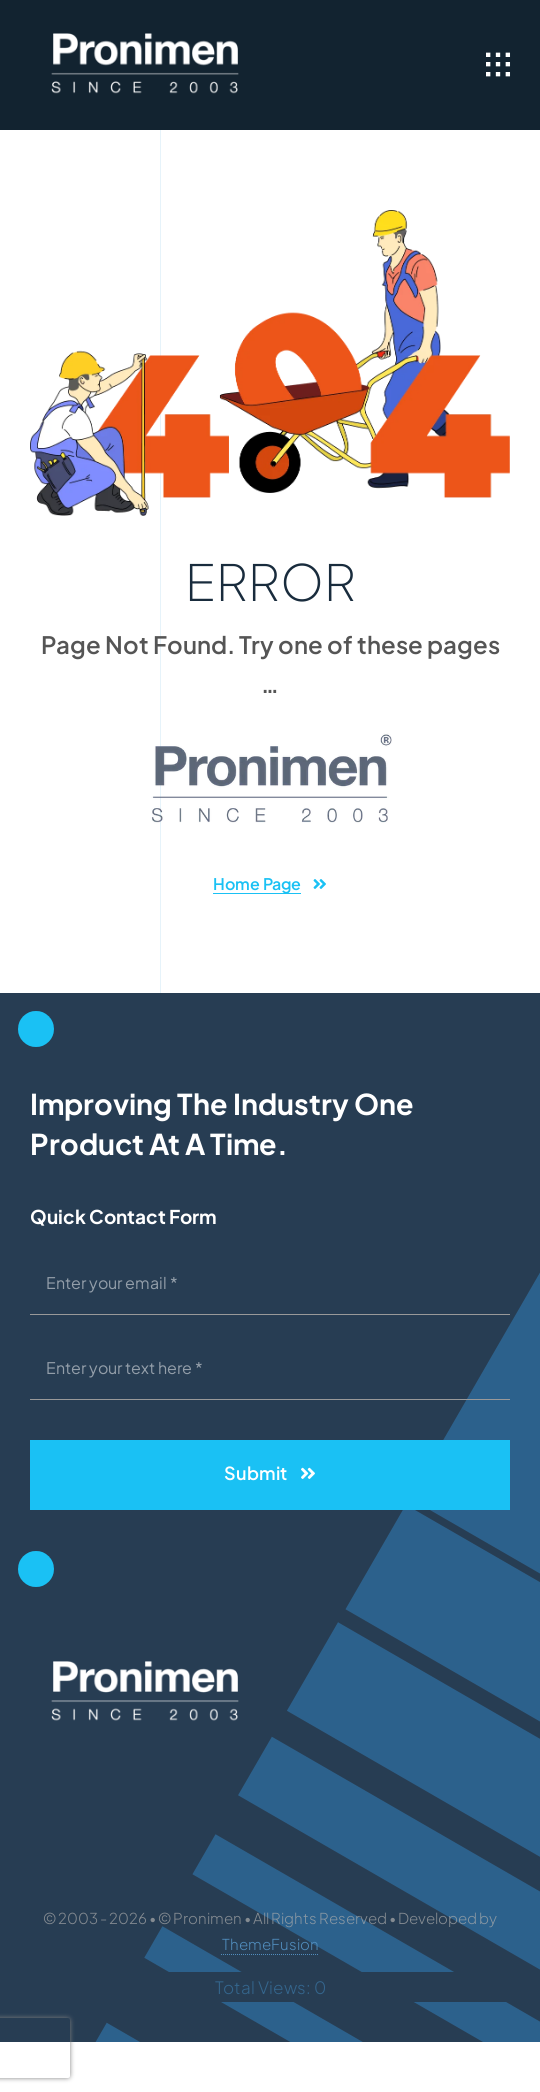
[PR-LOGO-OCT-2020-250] (145, 30)
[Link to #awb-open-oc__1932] (498, 65)
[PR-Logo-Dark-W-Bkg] (270, 740)
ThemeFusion (270, 1943)
